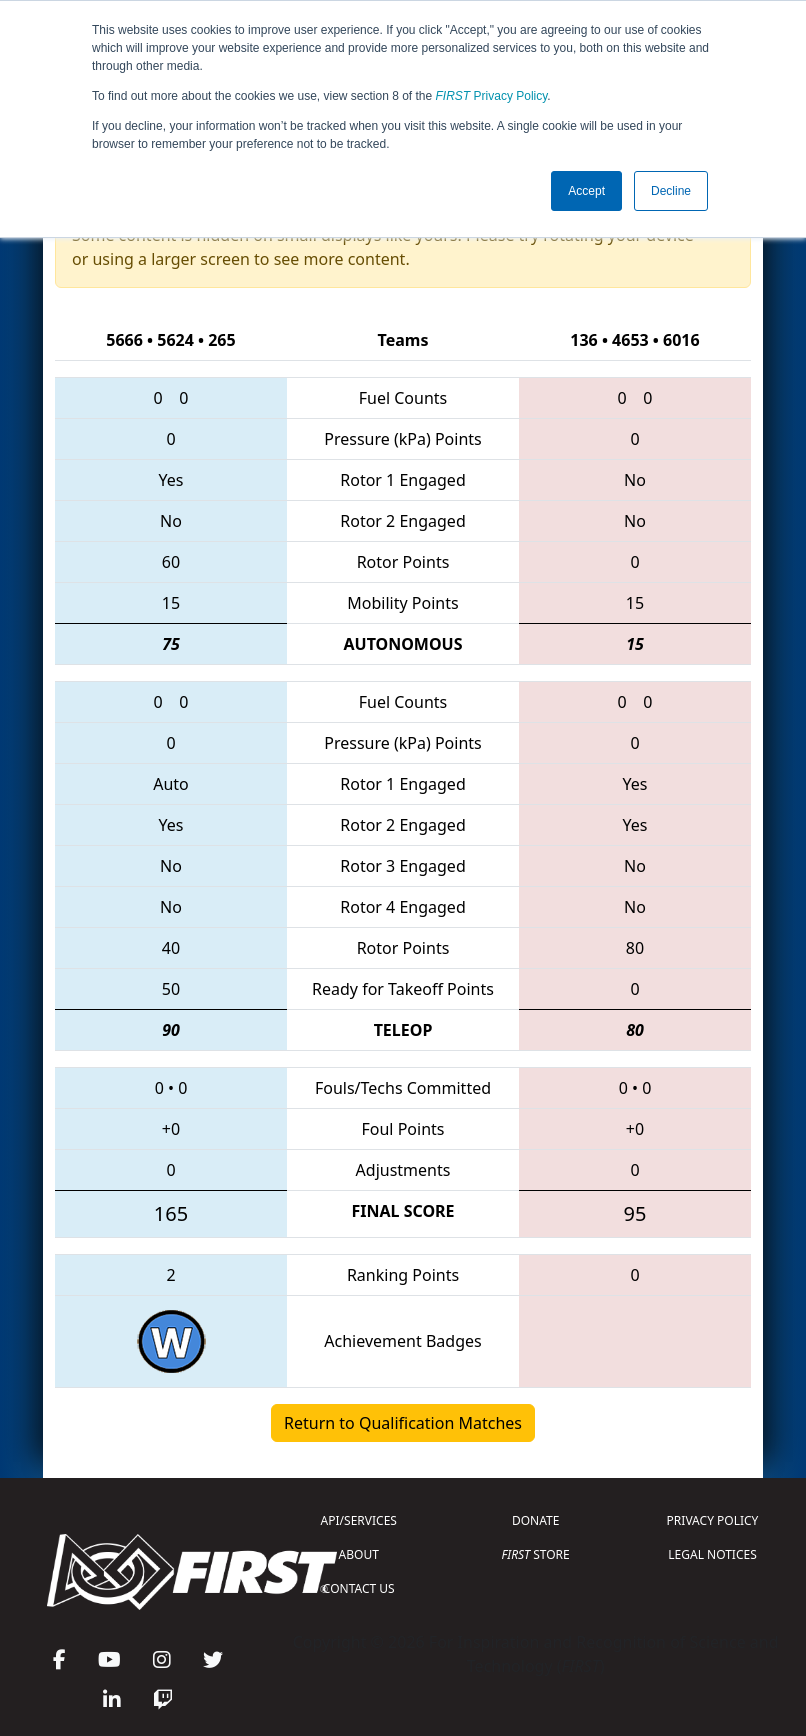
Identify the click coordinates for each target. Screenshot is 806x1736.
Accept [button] (586, 191)
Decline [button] (671, 191)
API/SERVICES (359, 1520)
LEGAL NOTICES (712, 1554)
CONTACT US (359, 1588)
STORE (536, 1554)
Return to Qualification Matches (403, 1423)
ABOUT (359, 1554)
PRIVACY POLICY (713, 1520)
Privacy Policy (492, 96)
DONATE (535, 1520)
